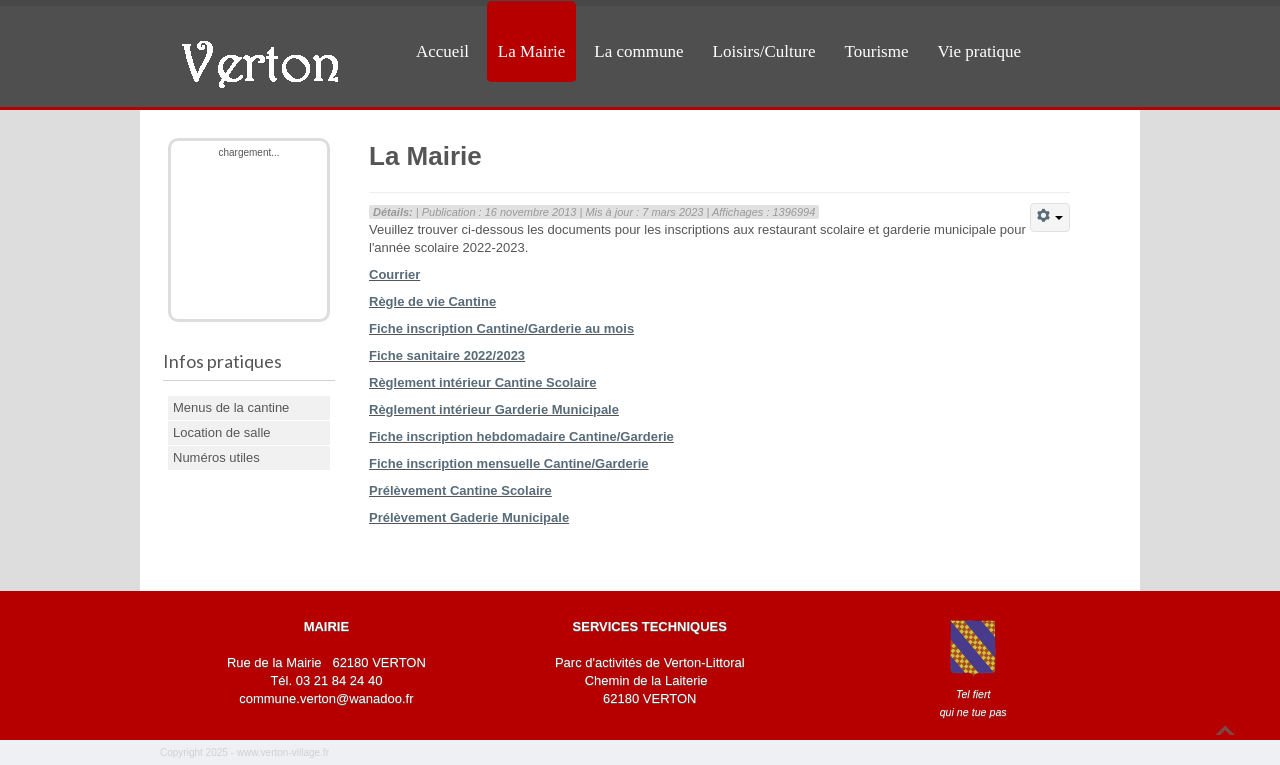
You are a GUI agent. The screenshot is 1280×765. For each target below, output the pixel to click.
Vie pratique (979, 51)
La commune (638, 51)
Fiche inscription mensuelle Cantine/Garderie (509, 463)
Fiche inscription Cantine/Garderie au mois (501, 328)
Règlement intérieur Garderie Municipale (494, 409)
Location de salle (222, 432)
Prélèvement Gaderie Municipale (469, 517)
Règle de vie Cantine (432, 301)
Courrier (394, 274)
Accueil (442, 51)
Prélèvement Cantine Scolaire (460, 490)
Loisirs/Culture (764, 51)
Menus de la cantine (231, 407)
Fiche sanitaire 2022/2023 (447, 355)
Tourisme (877, 51)
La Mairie (532, 51)
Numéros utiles (216, 457)
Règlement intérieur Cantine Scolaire (483, 382)
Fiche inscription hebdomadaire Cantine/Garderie (521, 436)
